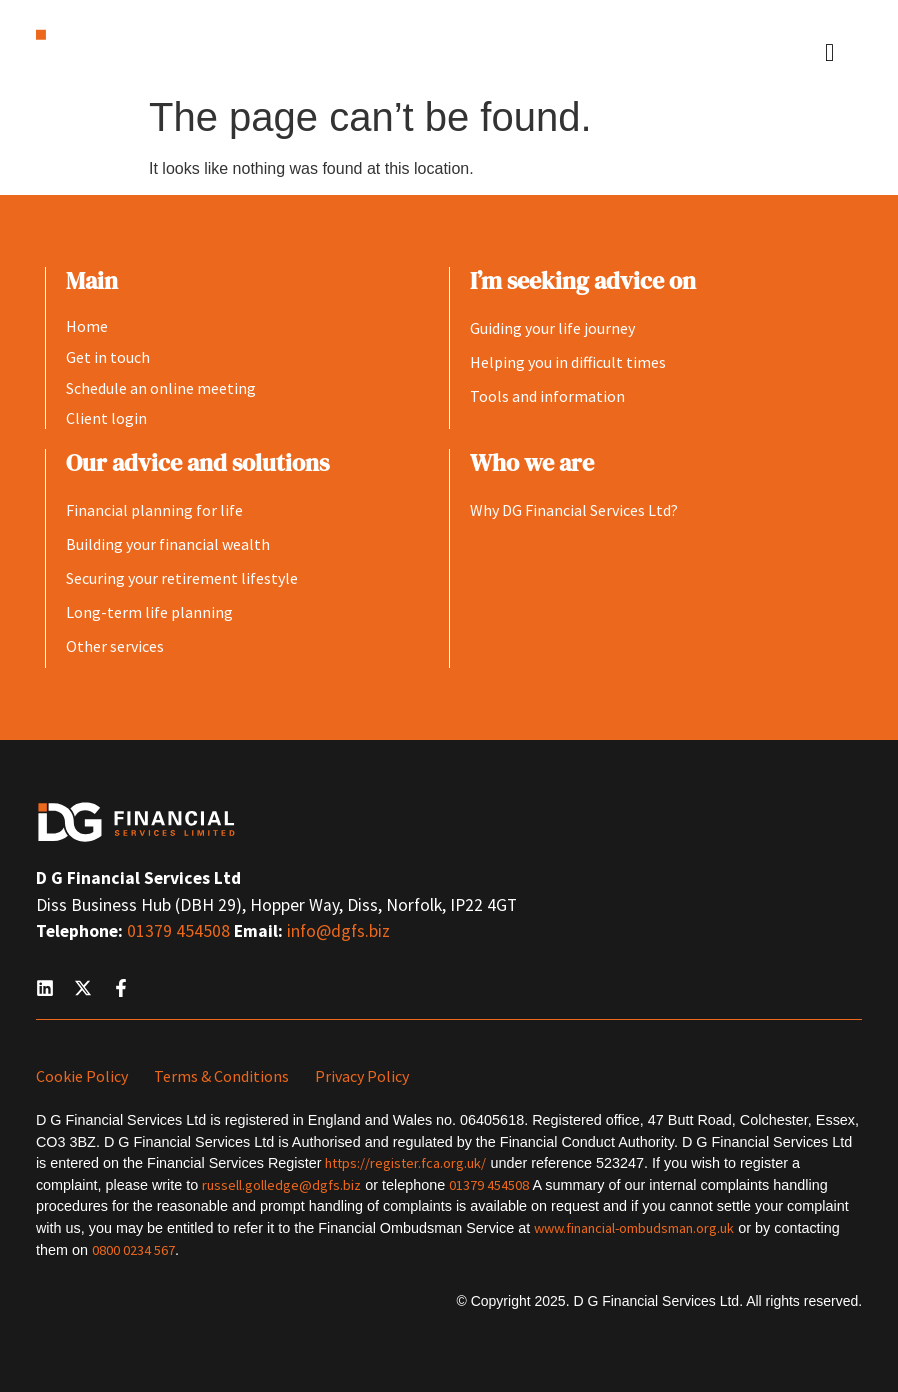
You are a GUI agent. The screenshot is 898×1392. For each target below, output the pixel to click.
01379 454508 (180, 931)
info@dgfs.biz (338, 931)
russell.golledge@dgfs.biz (281, 1185)
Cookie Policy (82, 1076)
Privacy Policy (362, 1076)
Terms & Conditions (221, 1076)
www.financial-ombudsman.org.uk (634, 1228)
